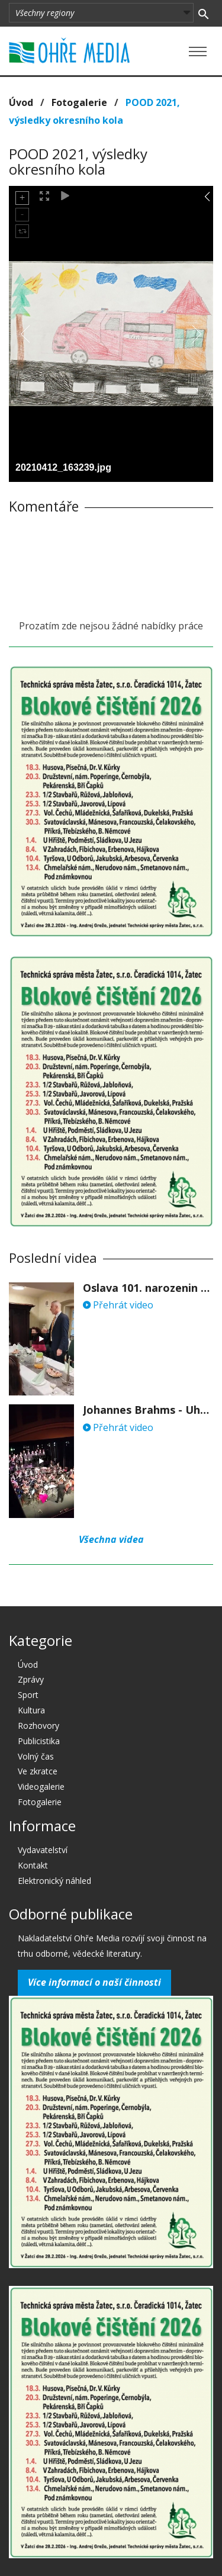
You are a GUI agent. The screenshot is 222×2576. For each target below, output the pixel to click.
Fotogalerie (79, 102)
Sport (28, 1694)
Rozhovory (38, 1725)
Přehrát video (118, 1304)
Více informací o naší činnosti (94, 1982)
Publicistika (39, 1741)
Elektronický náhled (54, 1880)
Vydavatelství (42, 1849)
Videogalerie (41, 1786)
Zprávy (31, 1679)
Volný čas (36, 1756)
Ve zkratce (37, 1771)
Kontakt (33, 1865)
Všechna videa (111, 1539)
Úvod (21, 102)
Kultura (31, 1710)
